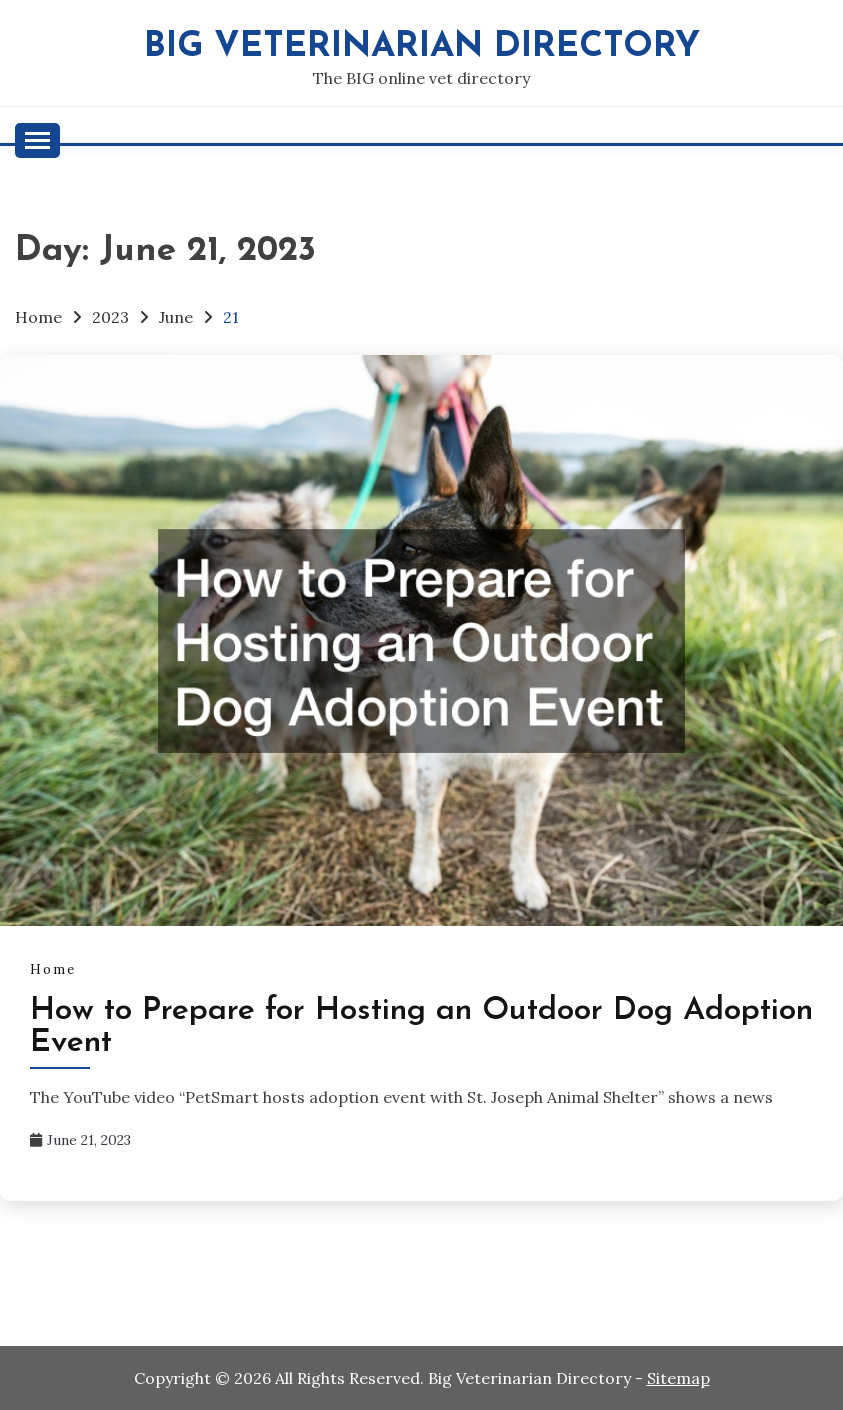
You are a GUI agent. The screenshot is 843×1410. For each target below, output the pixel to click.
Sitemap (678, 1378)
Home (53, 969)
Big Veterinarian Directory (422, 47)
